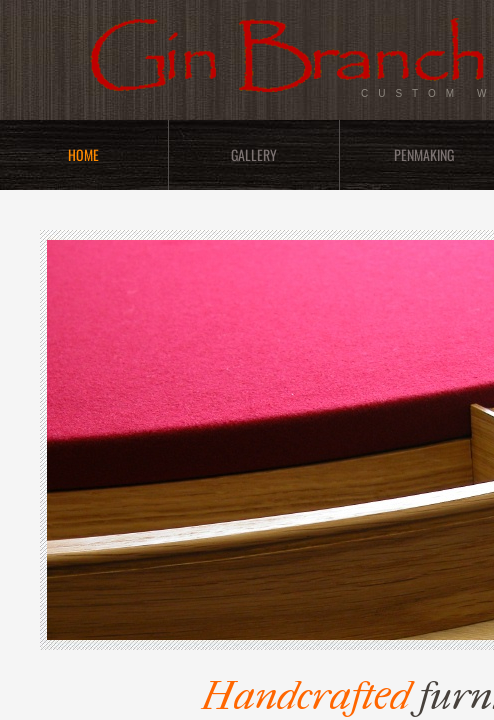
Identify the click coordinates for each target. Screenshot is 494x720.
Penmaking (424, 154)
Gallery (254, 154)
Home (83, 154)
